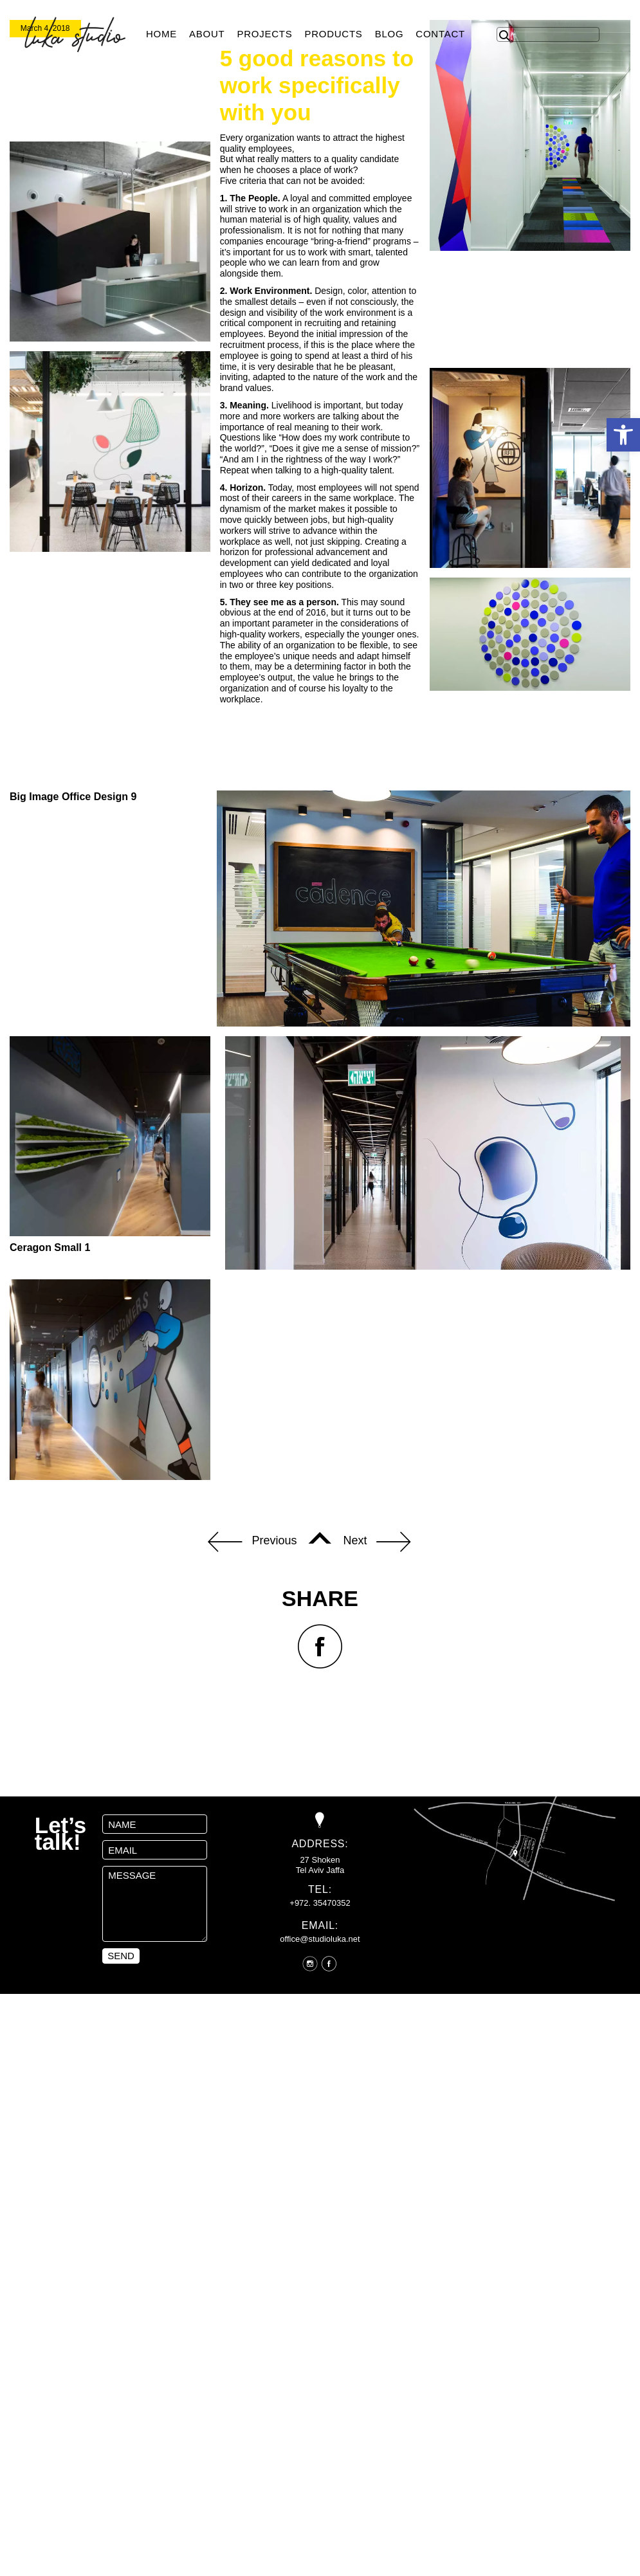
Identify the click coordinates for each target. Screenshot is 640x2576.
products (333, 33)
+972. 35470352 (319, 2127)
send (120, 2180)
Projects (264, 33)
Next (377, 1766)
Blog (389, 33)
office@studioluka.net (320, 2163)
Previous (252, 1766)
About (206, 33)
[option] (320, 122)
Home (161, 33)
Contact (440, 33)
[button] (623, 435)
